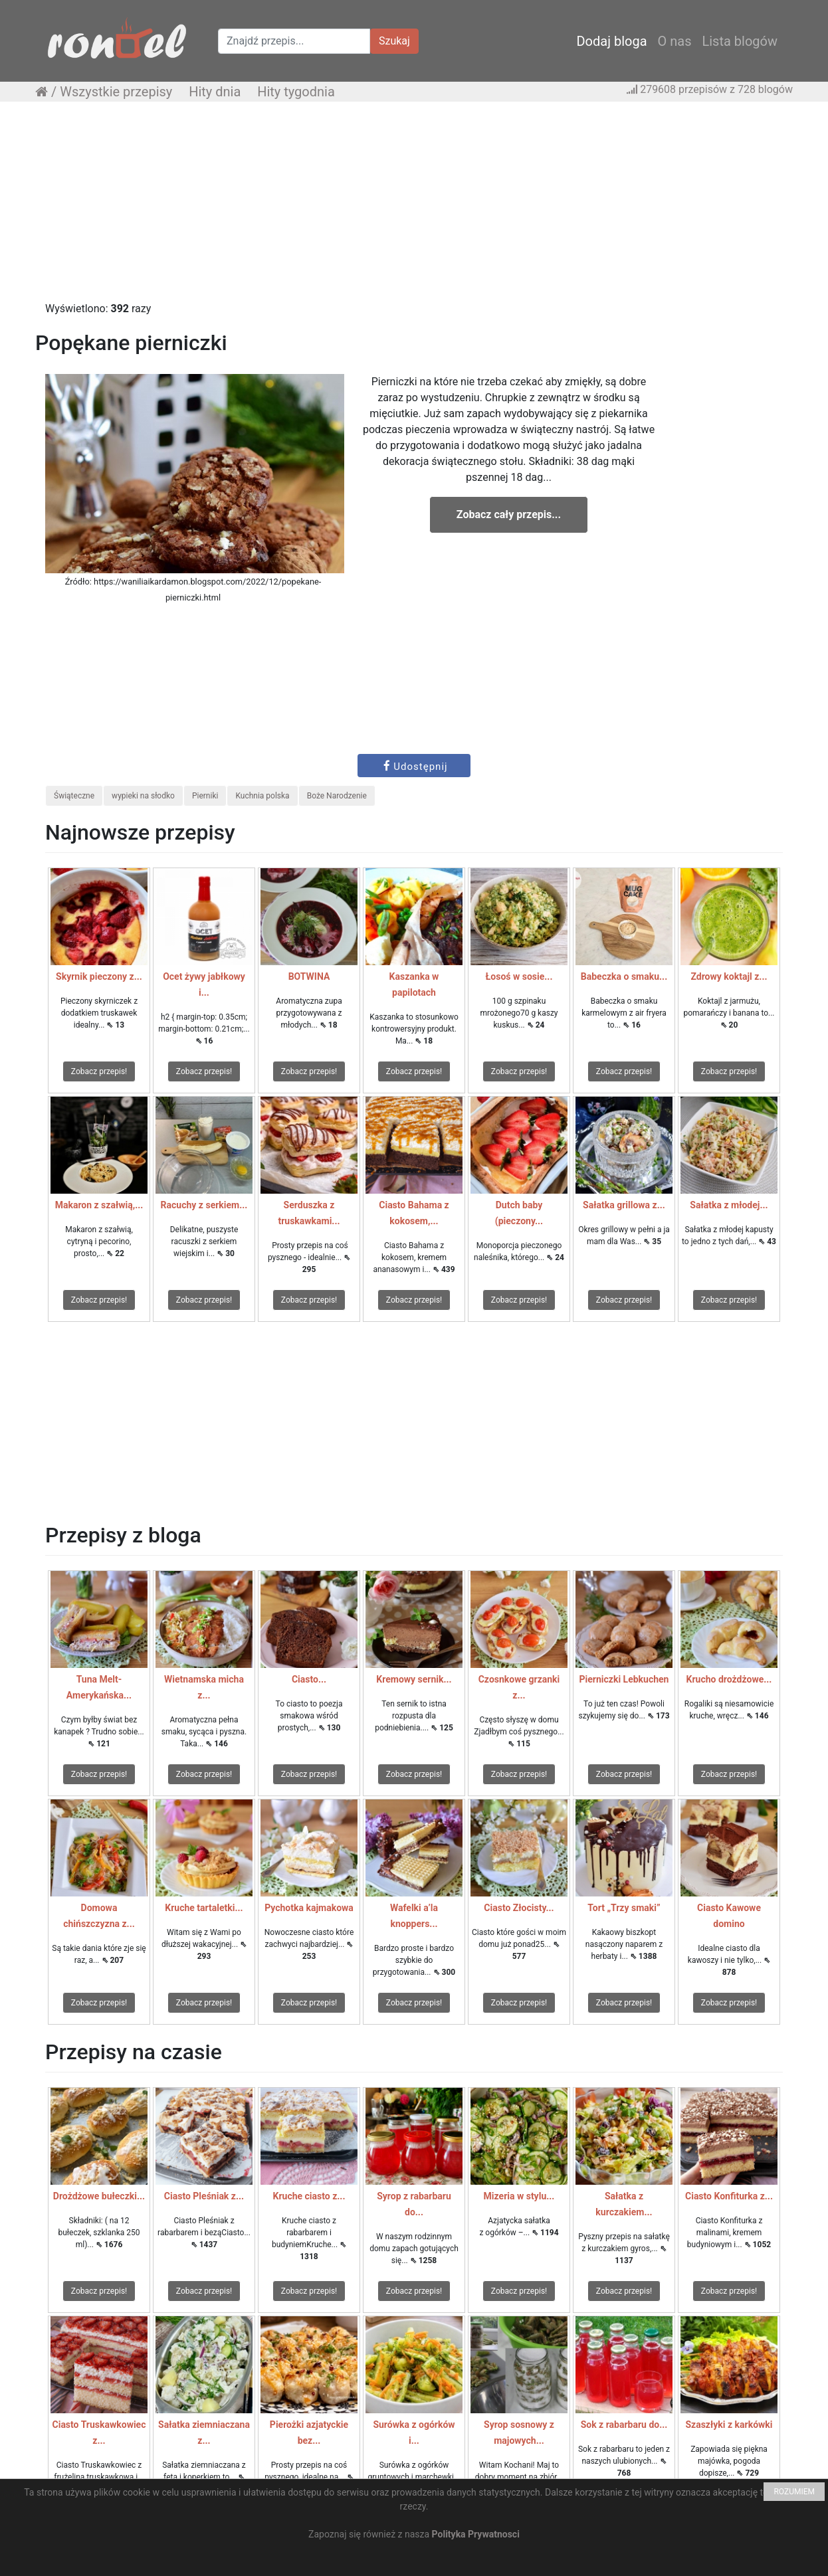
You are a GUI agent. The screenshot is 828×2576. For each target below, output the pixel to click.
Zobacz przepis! (99, 1071)
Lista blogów (739, 41)
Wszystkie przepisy (116, 92)
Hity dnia (215, 92)
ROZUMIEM (794, 2491)
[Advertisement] (414, 208)
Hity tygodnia (296, 92)
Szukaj (394, 41)
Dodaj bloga (611, 41)
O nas (675, 41)
